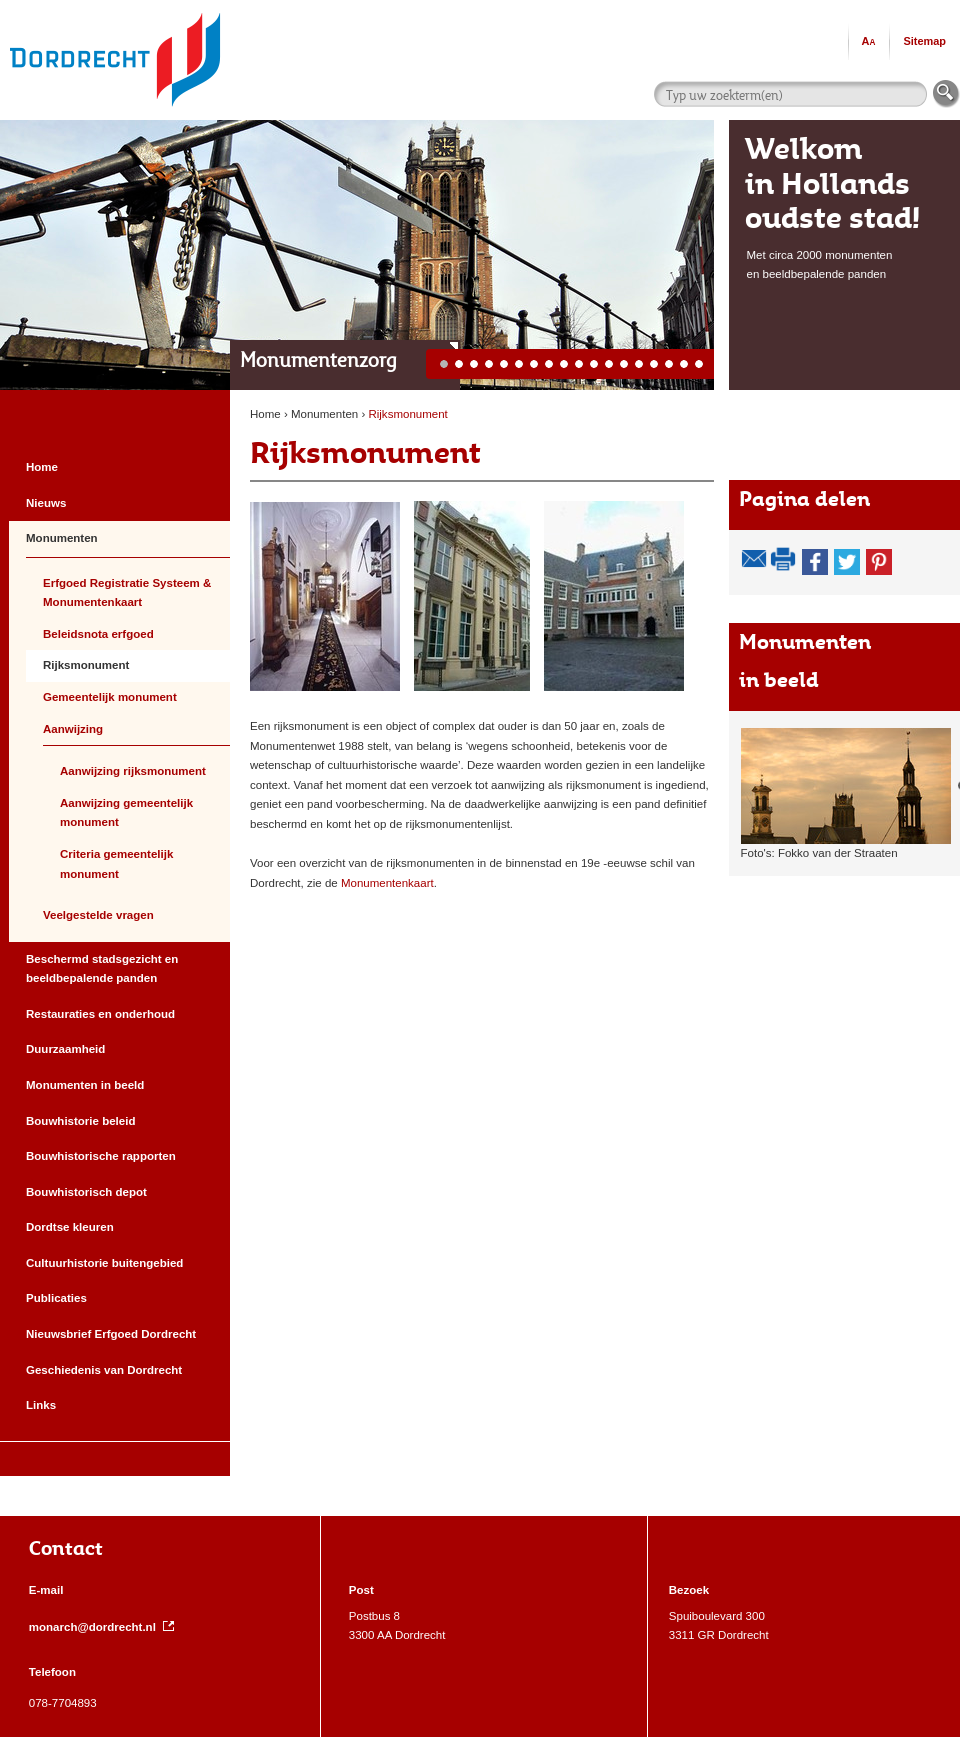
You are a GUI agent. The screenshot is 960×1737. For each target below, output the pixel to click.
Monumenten (326, 414)
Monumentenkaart (387, 883)
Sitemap (924, 41)
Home (265, 414)
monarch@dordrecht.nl (101, 1627)
